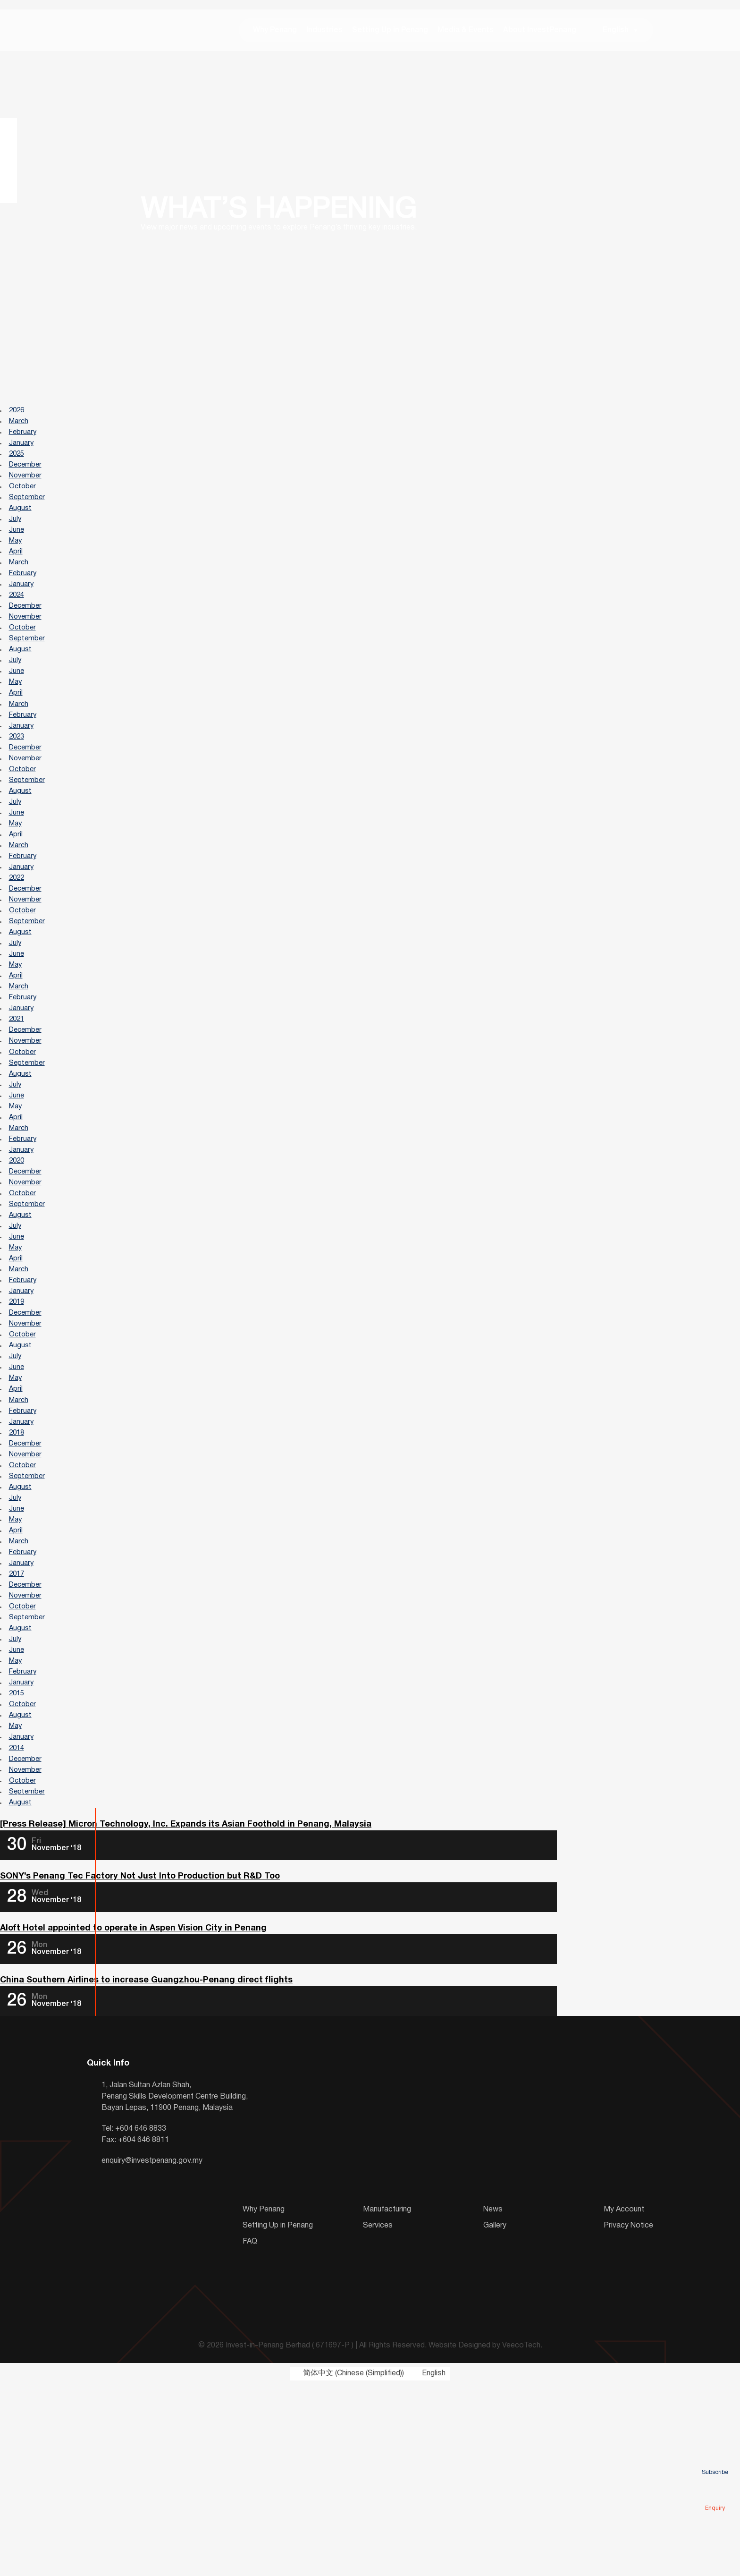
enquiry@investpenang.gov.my (151, 2352)
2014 (18, 1926)
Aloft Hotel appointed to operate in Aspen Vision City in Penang (133, 2119)
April (17, 576)
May (17, 564)
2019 (18, 1423)
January (23, 453)
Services (378, 2417)
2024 (18, 625)
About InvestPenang (539, 33)
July (16, 539)
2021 (18, 1104)
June (17, 551)
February (25, 441)
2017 (18, 1730)
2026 (18, 416)
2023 (18, 785)
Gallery (494, 2417)
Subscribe (715, 2459)
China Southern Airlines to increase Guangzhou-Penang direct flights (146, 2172)
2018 (18, 1570)
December (27, 478)
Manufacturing (387, 2401)
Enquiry (715, 2495)
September (29, 514)
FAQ (250, 2433)
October (24, 502)
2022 (18, 944)
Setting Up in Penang (390, 33)
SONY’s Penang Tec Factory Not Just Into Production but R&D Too (140, 2065)
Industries (324, 33)
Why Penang (275, 33)
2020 (18, 1263)
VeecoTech (521, 2537)
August (22, 527)
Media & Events (465, 33)
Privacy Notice (628, 2417)
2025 (18, 465)
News (493, 2401)
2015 (18, 1865)
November (27, 490)
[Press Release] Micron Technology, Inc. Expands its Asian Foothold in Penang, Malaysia (185, 2012)
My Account (624, 2401)
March (20, 428)
